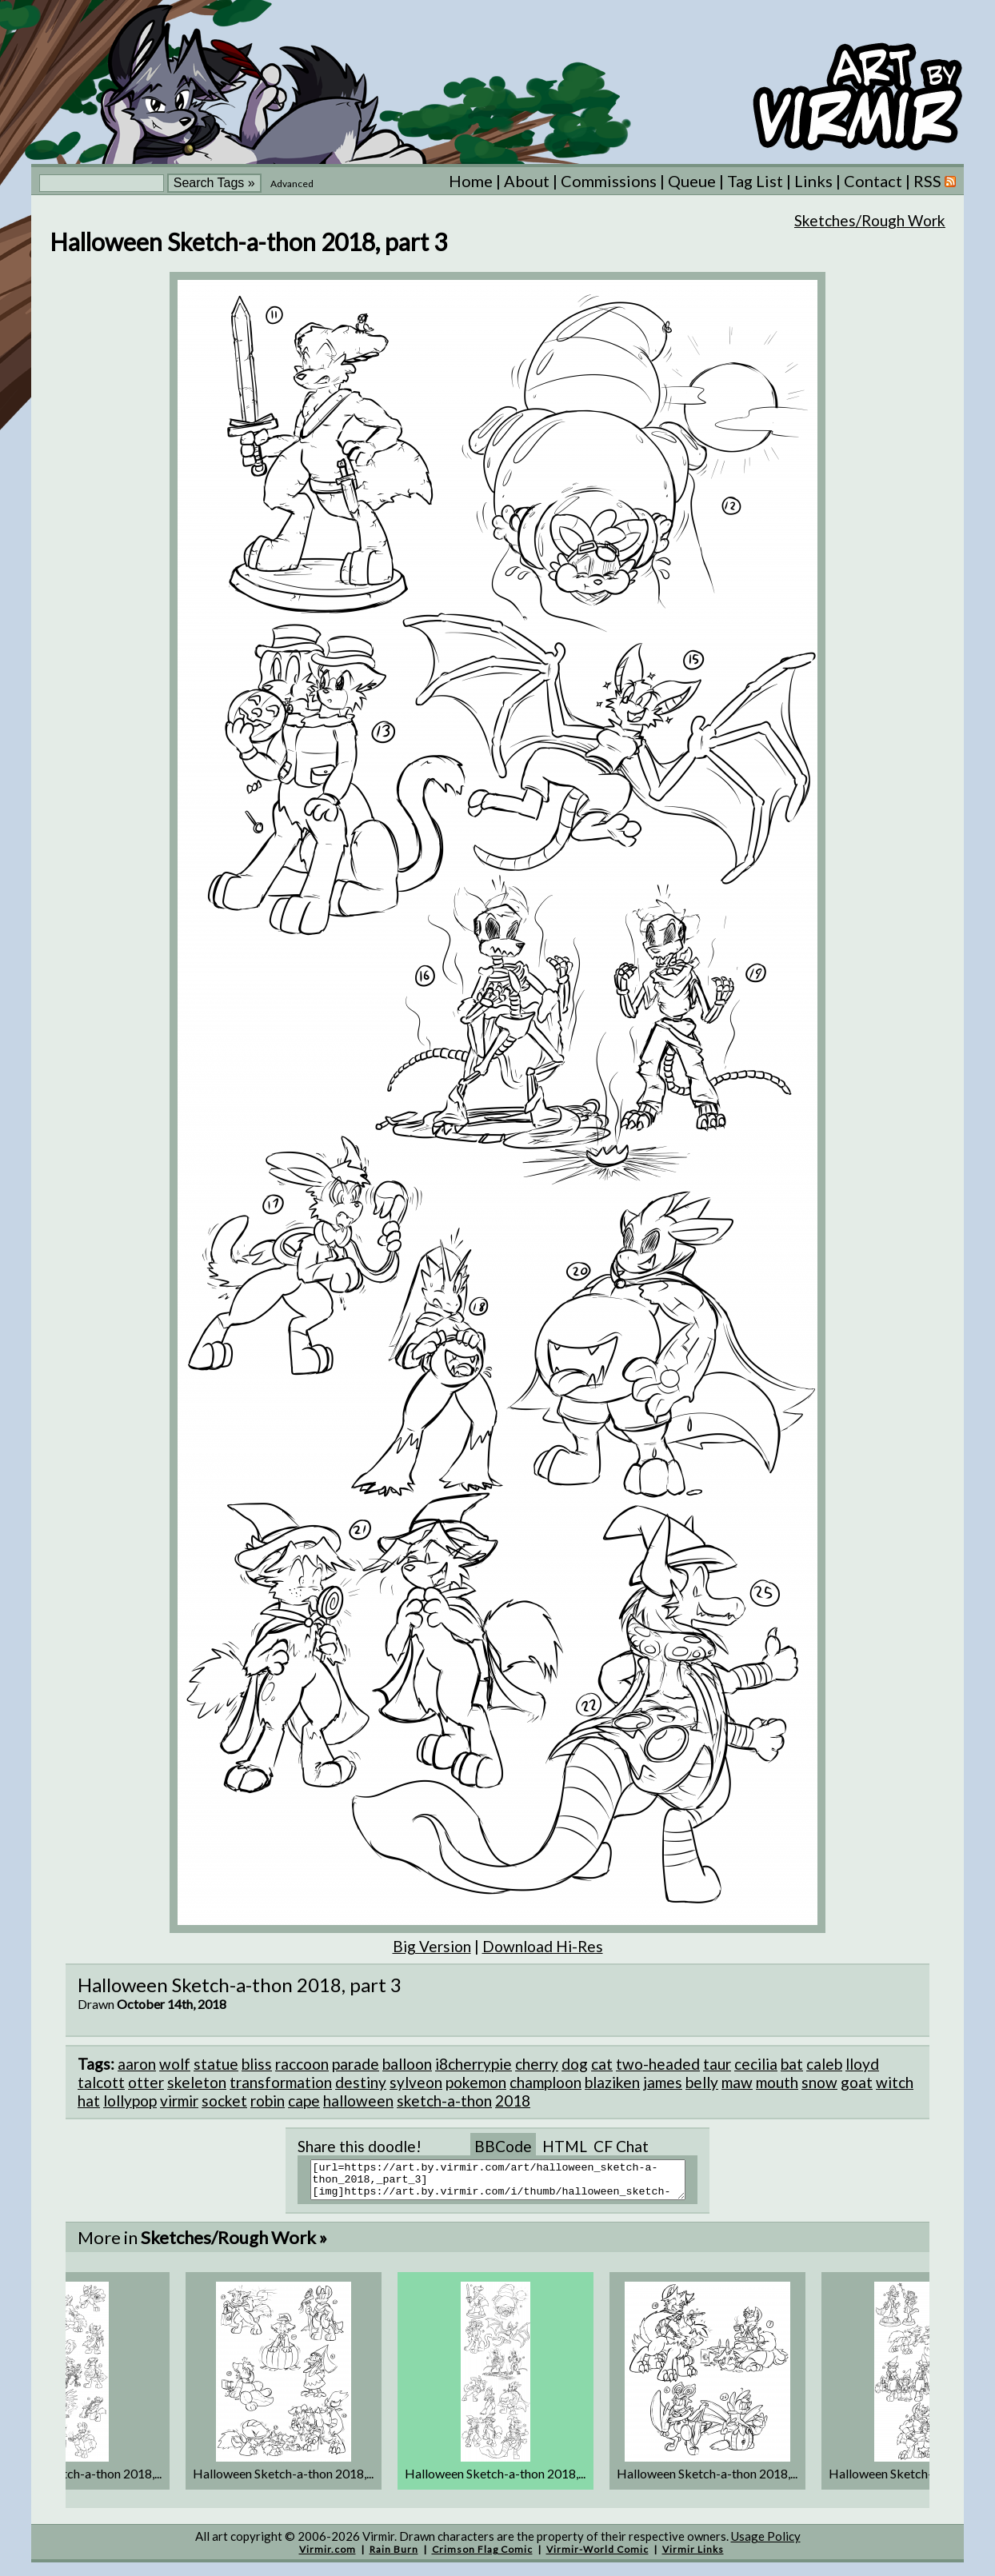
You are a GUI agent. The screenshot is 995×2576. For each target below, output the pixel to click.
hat (89, 2100)
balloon (407, 2064)
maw (737, 2082)
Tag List (755, 180)
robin (267, 2100)
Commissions (609, 180)
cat (602, 2064)
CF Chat (621, 2146)
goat (857, 2082)
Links (813, 180)
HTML (564, 2146)
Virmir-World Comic (597, 2556)
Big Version (432, 1946)
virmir (179, 2100)
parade (355, 2064)
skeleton (196, 2082)
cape (304, 2100)
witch (894, 2082)
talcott (101, 2082)
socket (224, 2100)
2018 (512, 2100)
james (662, 2082)
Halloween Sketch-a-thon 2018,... (283, 2480)
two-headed (658, 2064)
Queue (692, 180)
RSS (934, 180)
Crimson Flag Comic (482, 2556)
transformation (281, 2082)
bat (792, 2064)
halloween (358, 2100)
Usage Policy (766, 2543)
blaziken (612, 2082)
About (526, 180)
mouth (777, 2082)
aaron (137, 2064)
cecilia (755, 2064)
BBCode (503, 2146)
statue (216, 2064)
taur (717, 2064)
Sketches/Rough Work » (234, 2244)
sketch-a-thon (444, 2100)
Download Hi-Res (542, 1946)
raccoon (302, 2064)
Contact (873, 180)
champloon (545, 2082)
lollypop (130, 2100)
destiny (360, 2082)
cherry (536, 2064)
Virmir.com (327, 2556)
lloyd (862, 2064)
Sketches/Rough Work (869, 220)
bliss (257, 2064)
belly (701, 2082)
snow (819, 2082)
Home (471, 180)
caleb (824, 2064)
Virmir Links (693, 2556)
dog (574, 2064)
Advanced (292, 184)
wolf (174, 2064)
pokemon (476, 2082)
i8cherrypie (473, 2064)
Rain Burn (394, 2556)
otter (146, 2082)
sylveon (416, 2082)
